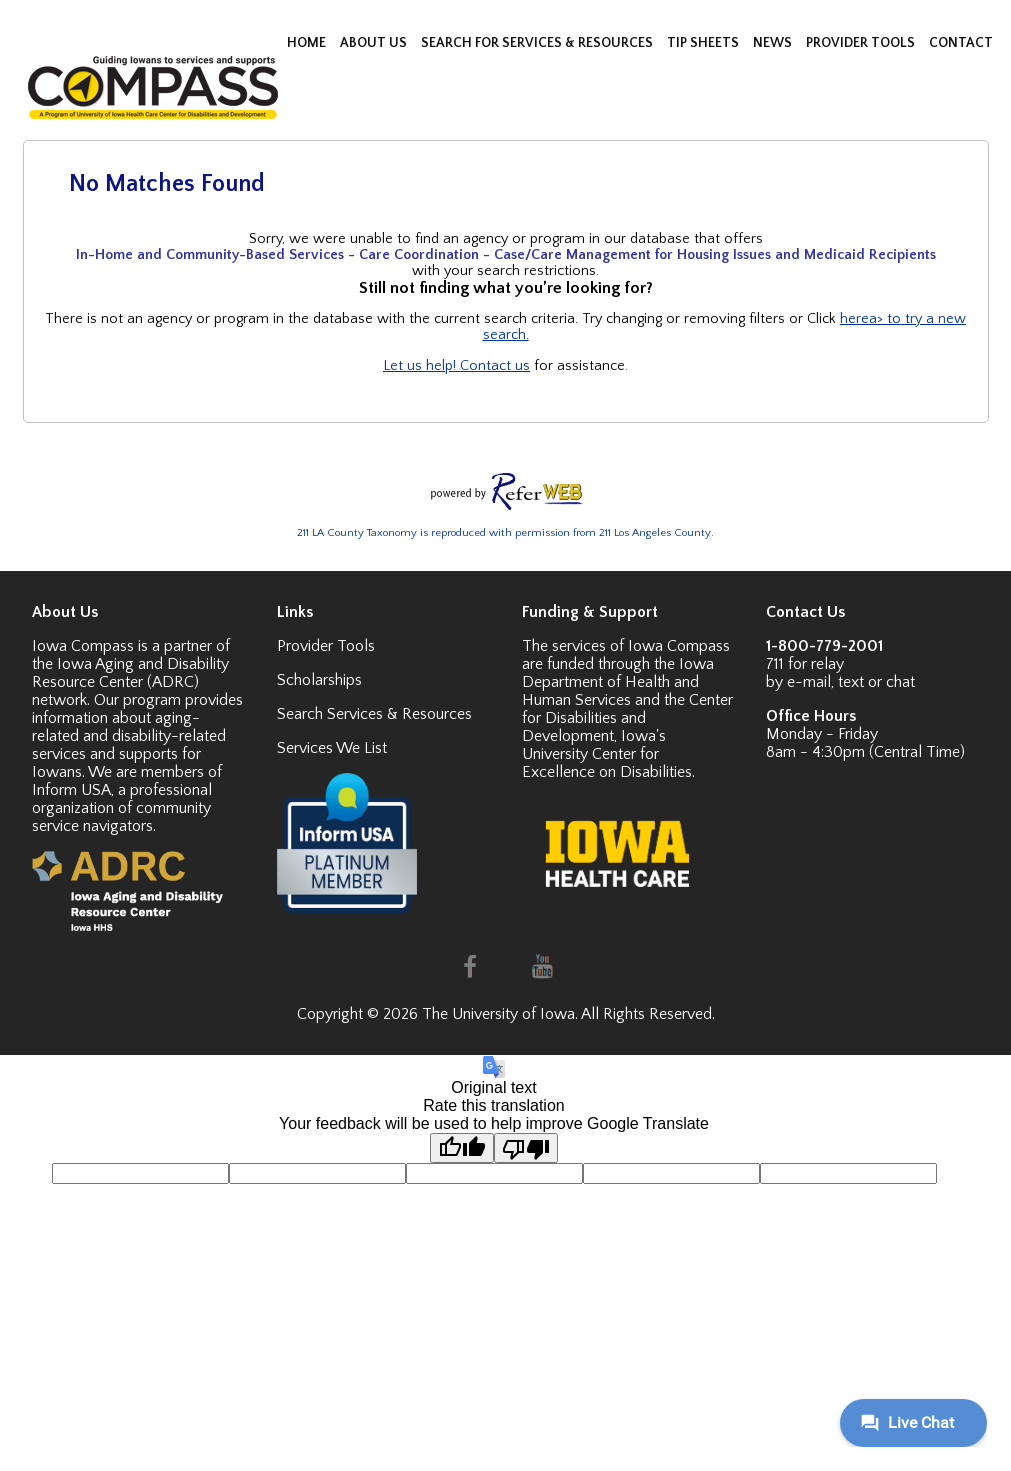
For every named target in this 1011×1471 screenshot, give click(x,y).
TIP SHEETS (704, 43)
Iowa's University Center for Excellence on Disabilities (607, 754)
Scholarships (319, 680)
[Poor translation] (526, 1148)
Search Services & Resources (374, 714)
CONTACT (961, 43)
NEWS (774, 43)
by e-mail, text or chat (840, 682)
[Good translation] (462, 1148)
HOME (308, 43)
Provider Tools (326, 646)
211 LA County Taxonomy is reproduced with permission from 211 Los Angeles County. (505, 533)
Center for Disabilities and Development (627, 718)
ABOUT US (375, 43)
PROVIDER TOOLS (862, 43)
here (854, 319)
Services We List (332, 748)
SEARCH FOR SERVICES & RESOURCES (538, 43)
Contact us (495, 366)
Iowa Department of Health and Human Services (618, 682)
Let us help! (421, 366)
